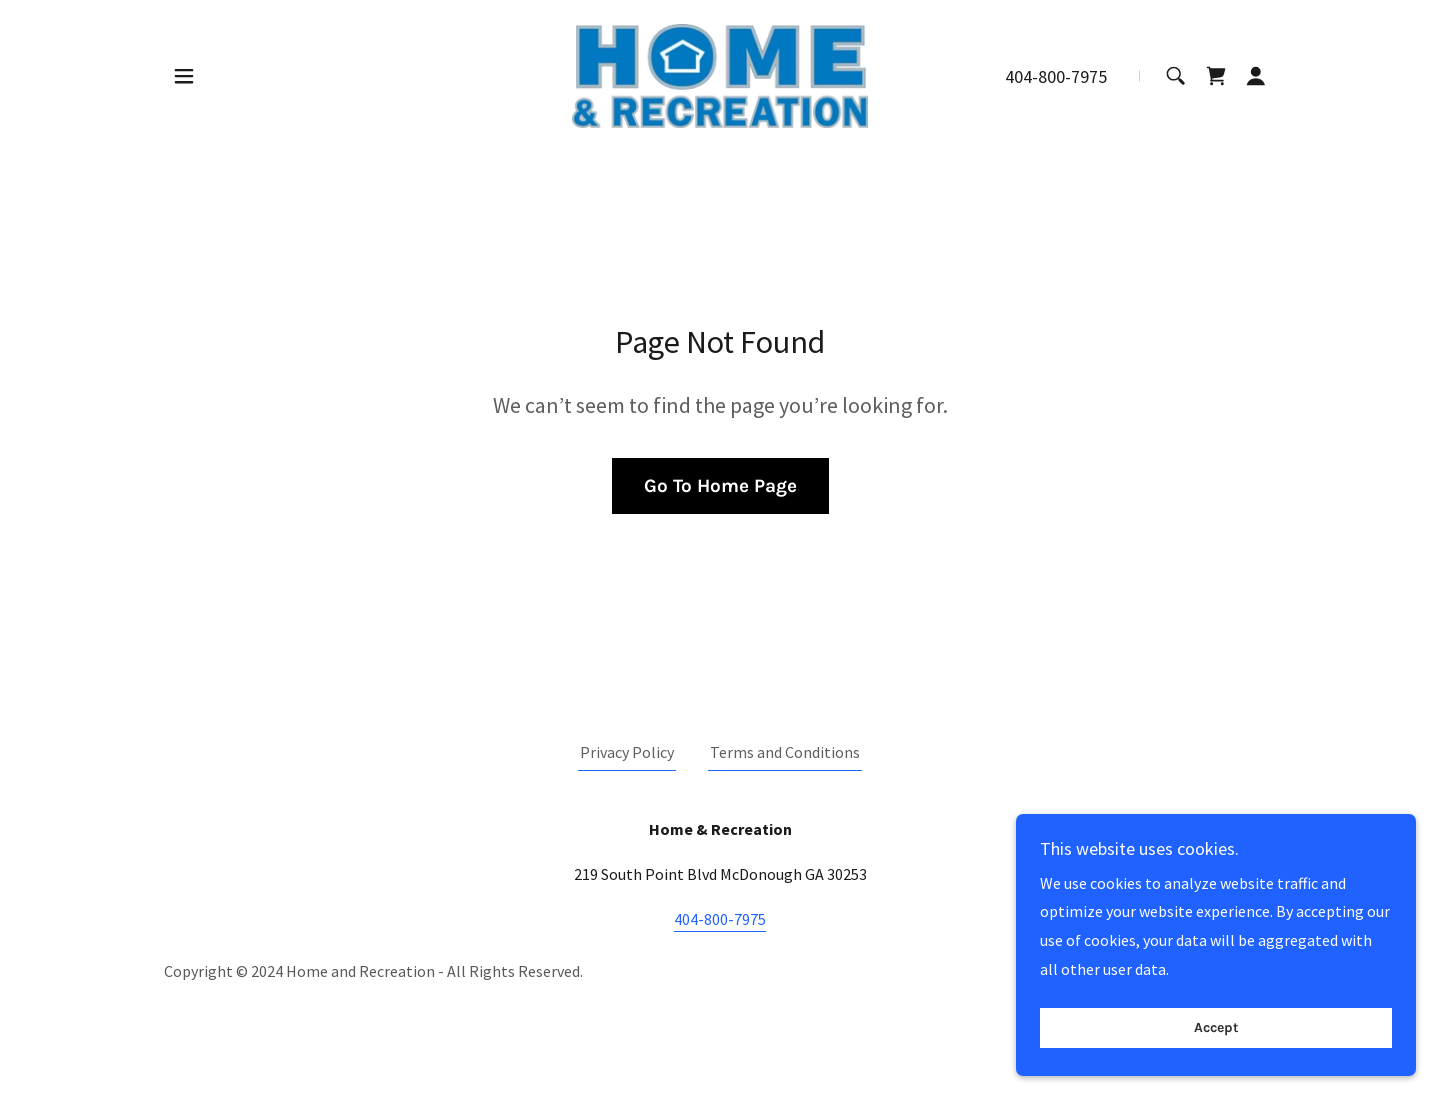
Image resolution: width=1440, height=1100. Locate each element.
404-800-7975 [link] (1056, 76)
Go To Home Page (720, 486)
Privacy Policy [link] (627, 752)
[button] (184, 76)
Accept (1216, 1028)
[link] (719, 74)
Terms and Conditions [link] (785, 752)
